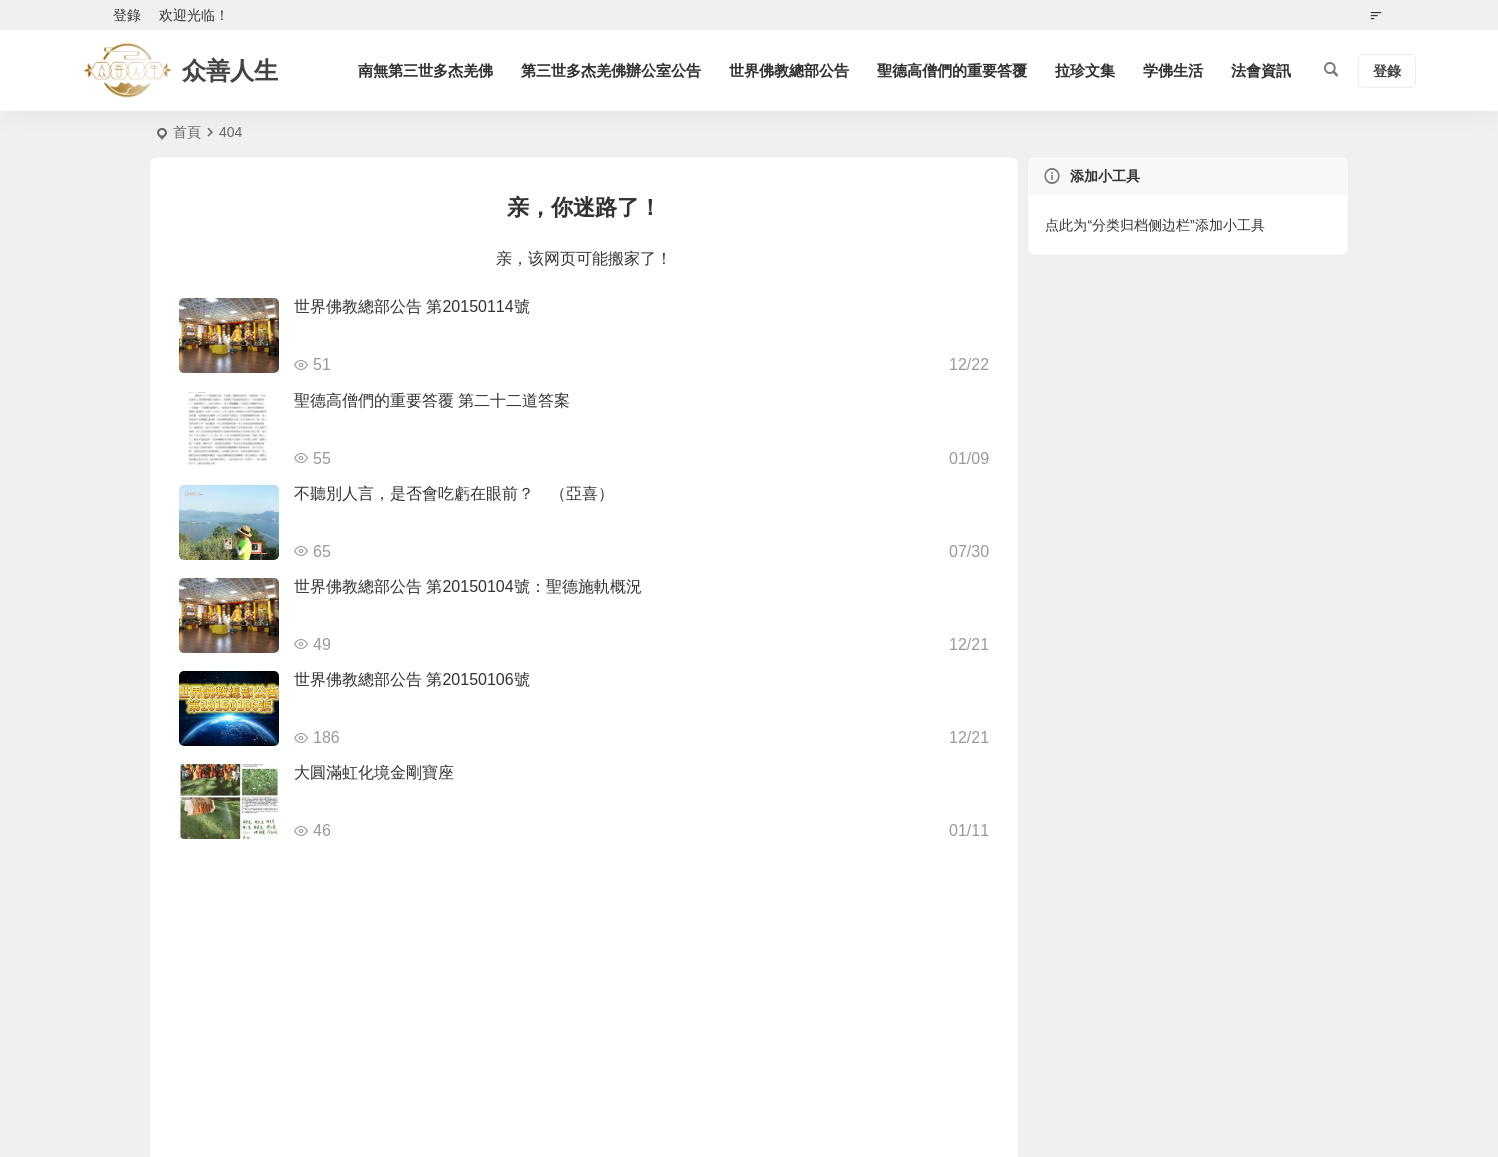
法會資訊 (1261, 70)
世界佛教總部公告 (789, 70)
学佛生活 (1173, 70)
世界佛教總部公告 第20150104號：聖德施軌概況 (468, 586)
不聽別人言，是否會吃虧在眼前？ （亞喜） (454, 493)
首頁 (187, 132)
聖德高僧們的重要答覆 (952, 70)
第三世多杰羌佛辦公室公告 (611, 70)
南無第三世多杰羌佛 (425, 70)
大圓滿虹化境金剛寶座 (374, 772)
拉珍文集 (1085, 70)
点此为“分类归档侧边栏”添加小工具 (1154, 225)
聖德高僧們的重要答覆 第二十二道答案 (432, 400)
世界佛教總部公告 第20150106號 (412, 679)
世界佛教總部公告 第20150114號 (412, 306)
